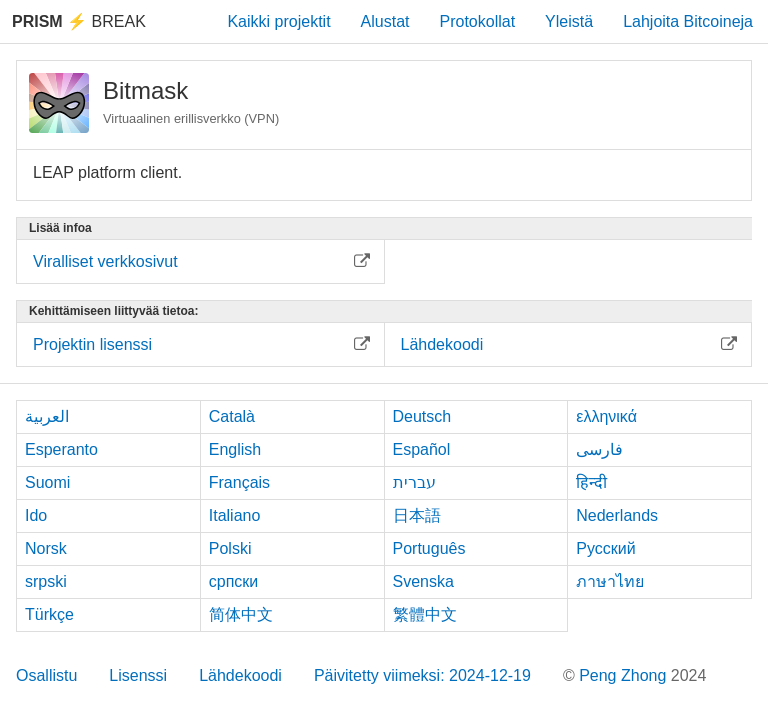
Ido (36, 515)
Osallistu (46, 675)
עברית (414, 482)
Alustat (385, 21)
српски (234, 581)
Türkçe (49, 614)
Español (422, 449)
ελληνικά (606, 416)
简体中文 (241, 614)
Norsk (46, 548)
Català (232, 416)
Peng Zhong (625, 675)
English (235, 449)
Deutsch (422, 416)
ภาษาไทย (610, 581)
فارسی (599, 449)
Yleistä (569, 21)
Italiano (235, 515)
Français (239, 482)
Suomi (47, 482)
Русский (605, 548)
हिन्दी (591, 482)
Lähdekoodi (240, 675)
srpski (46, 581)
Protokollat (478, 21)
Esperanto (61, 449)
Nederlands (617, 515)
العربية (47, 416)
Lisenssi (138, 675)
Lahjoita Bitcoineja (688, 21)
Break (79, 21)
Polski (230, 548)
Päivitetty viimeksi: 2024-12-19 (422, 675)
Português (429, 548)
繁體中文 (425, 614)
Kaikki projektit (278, 21)
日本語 (417, 515)
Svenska (423, 581)
